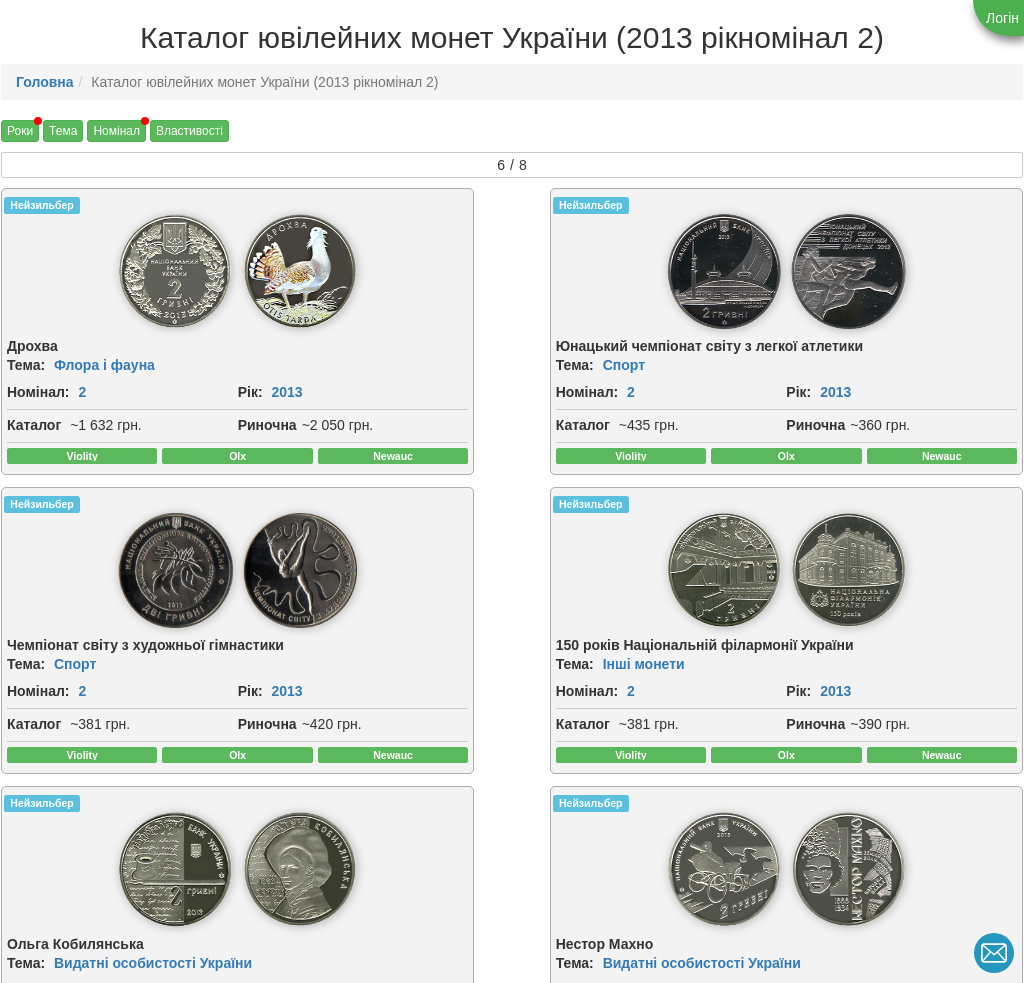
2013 (56, 409)
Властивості (189, 131)
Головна (45, 82)
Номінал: (38, 387)
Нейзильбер (41, 205)
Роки (20, 131)
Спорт (334, 374)
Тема (63, 131)
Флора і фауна (104, 360)
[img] (63, 269)
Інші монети (873, 374)
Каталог (34, 442)
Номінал (116, 131)
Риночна (36, 464)
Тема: (26, 360)
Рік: (19, 409)
